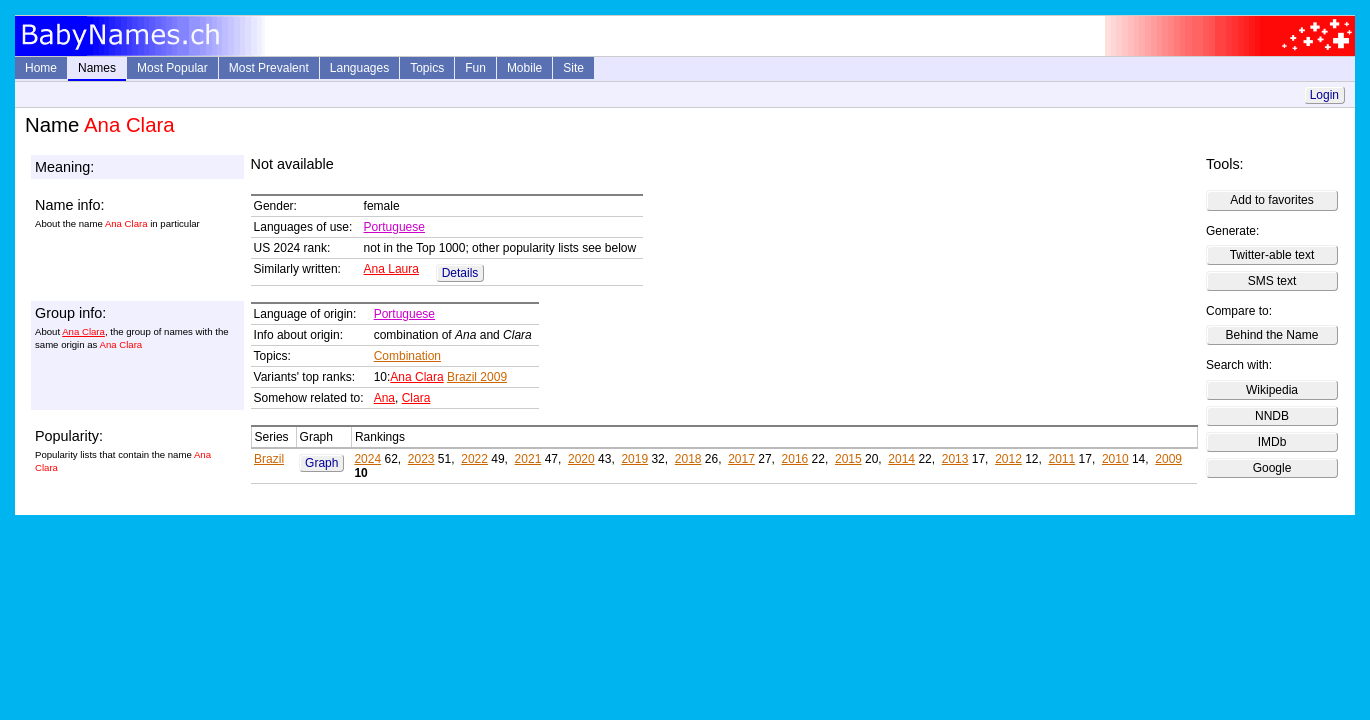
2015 (848, 459)
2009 (1168, 459)
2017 (741, 459)
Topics (427, 68)
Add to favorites (1271, 200)
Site (573, 68)
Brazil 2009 (477, 377)
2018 (688, 459)
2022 (474, 459)
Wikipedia (1272, 390)
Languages (359, 68)
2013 (955, 459)
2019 (634, 459)
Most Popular (172, 68)
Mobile (524, 68)
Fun (475, 68)
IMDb (1272, 442)
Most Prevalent (269, 68)
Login (1324, 95)
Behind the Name (1272, 335)
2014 (901, 459)
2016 (795, 459)
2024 (367, 459)
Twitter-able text (1272, 255)
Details (460, 273)
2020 (581, 459)
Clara (416, 398)
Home (41, 68)
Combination (407, 356)
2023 (421, 459)
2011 (1062, 459)
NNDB (1272, 416)
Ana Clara (83, 331)
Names (97, 68)
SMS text (1272, 281)
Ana (384, 398)
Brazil (269, 459)
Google (1272, 468)
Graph (321, 463)
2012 (1008, 459)
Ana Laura (391, 269)
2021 (528, 459)
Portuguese (394, 227)
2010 (1115, 459)
